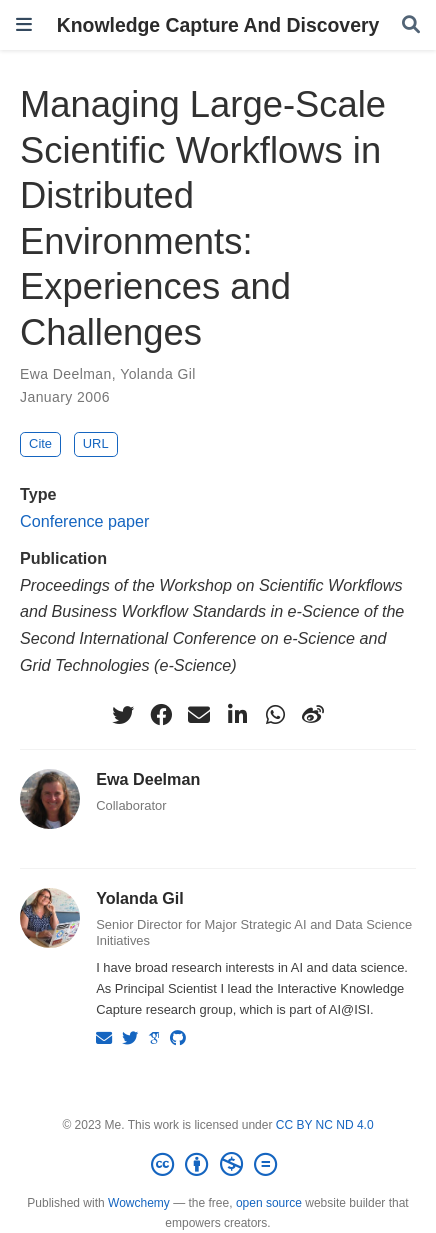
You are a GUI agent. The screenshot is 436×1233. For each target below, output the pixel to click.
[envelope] (199, 715)
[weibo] (313, 715)
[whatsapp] (275, 715)
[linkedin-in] (237, 715)
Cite (40, 443)
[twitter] (123, 715)
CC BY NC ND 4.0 (325, 1125)
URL (96, 443)
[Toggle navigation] (24, 24)
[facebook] (161, 715)
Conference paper (84, 521)
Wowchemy (139, 1203)
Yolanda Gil (158, 374)
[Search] (411, 25)
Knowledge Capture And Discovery (218, 25)
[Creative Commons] (218, 1165)
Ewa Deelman (66, 374)
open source (269, 1203)
